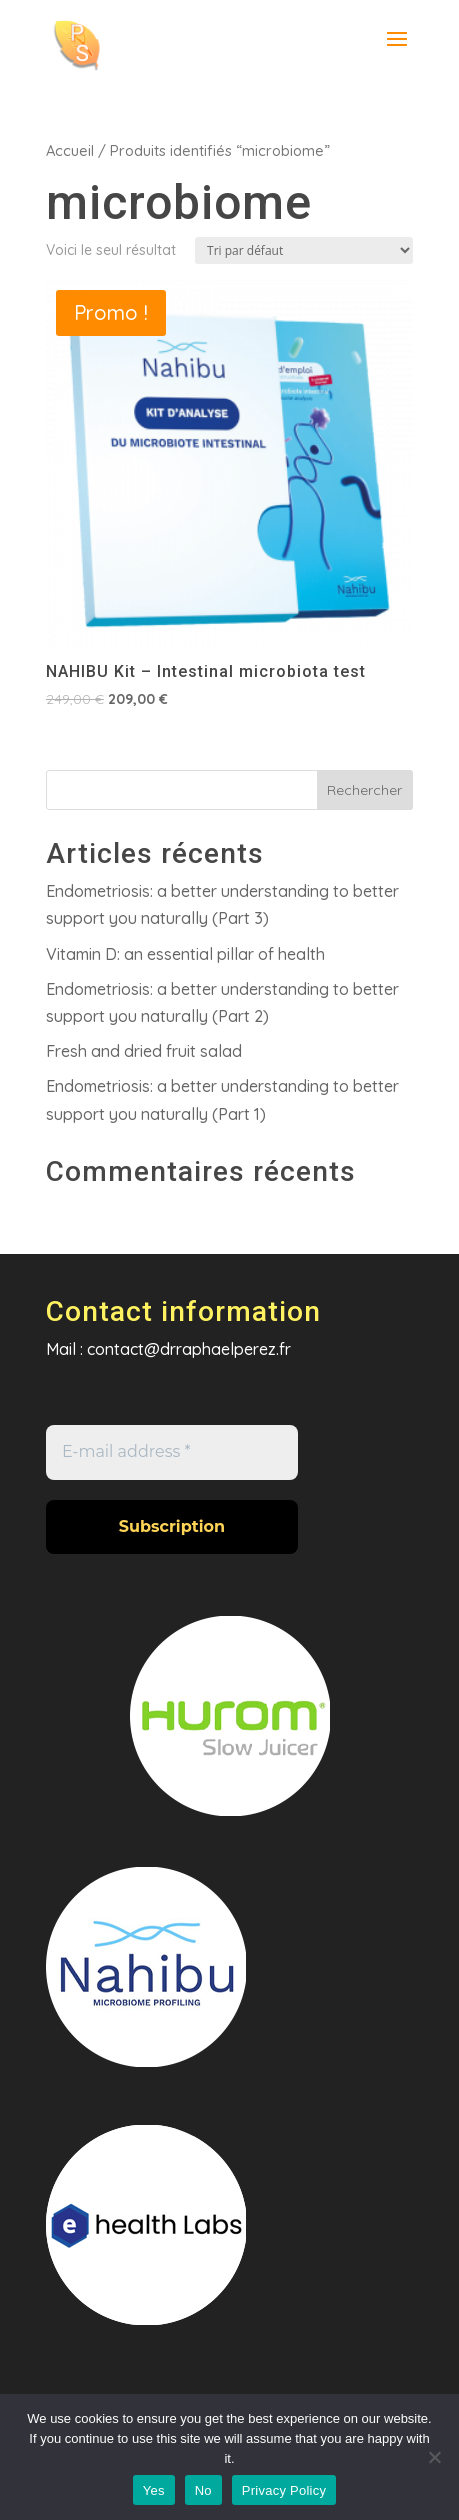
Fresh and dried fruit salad (144, 1051)
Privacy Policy (284, 2490)
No (203, 2490)
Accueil (70, 150)
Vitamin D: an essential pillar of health (185, 954)
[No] (434, 2457)
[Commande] (304, 250)
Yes (154, 2490)
